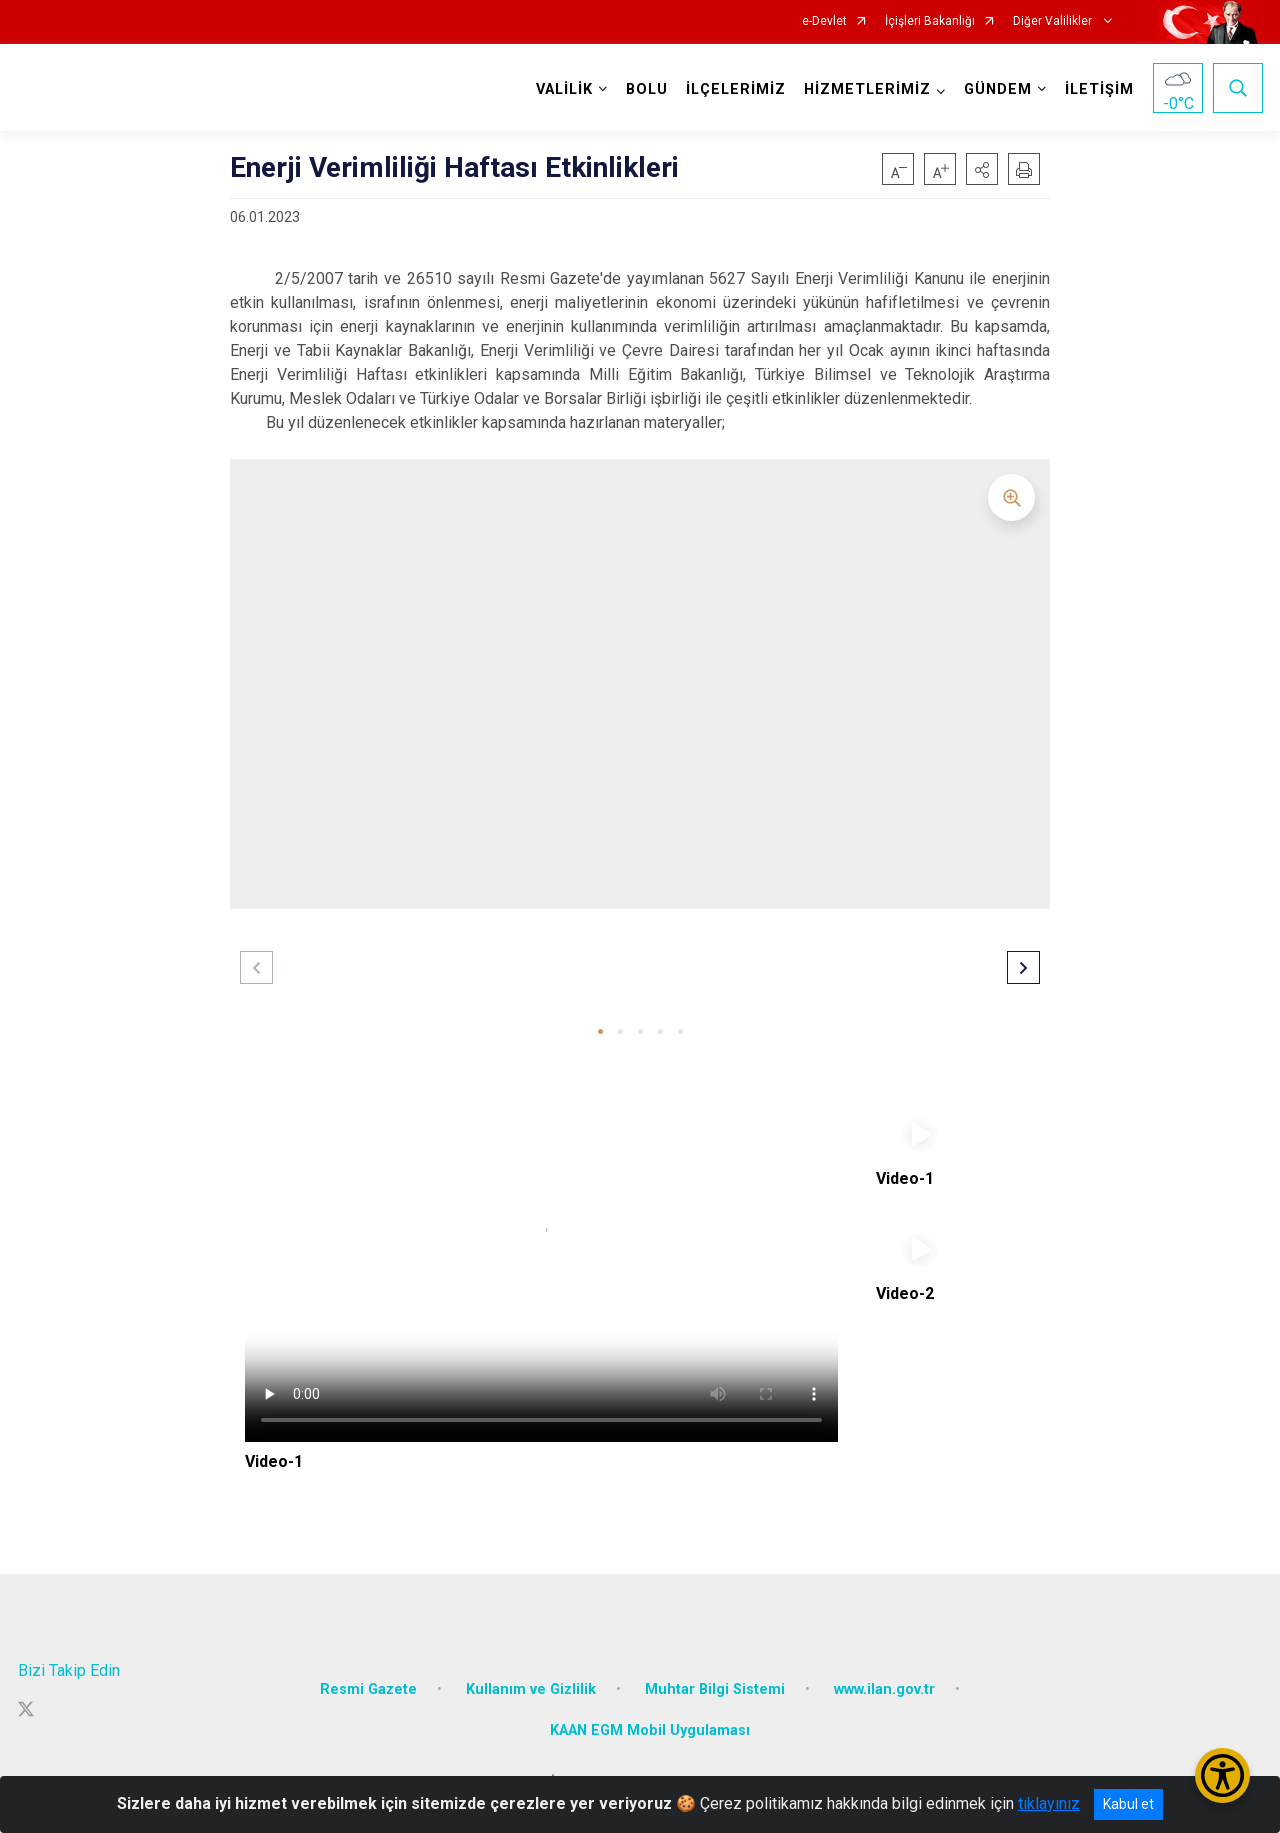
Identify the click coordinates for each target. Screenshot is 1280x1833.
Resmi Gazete (368, 1686)
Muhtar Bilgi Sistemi (715, 1686)
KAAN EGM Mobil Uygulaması (650, 1728)
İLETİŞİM (1099, 89)
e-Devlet (824, 21)
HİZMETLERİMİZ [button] (867, 89)
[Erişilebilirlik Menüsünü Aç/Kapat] (1222, 1775)
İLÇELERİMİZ (736, 89)
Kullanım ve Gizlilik (531, 1686)
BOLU (647, 89)
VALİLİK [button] (564, 89)
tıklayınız (1049, 1803)
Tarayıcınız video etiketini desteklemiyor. (541, 1275)
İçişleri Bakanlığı (930, 21)
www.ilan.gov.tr (884, 1686)
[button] (982, 169)
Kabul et (1128, 1804)
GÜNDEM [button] (998, 89)
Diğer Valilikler (1054, 21)
